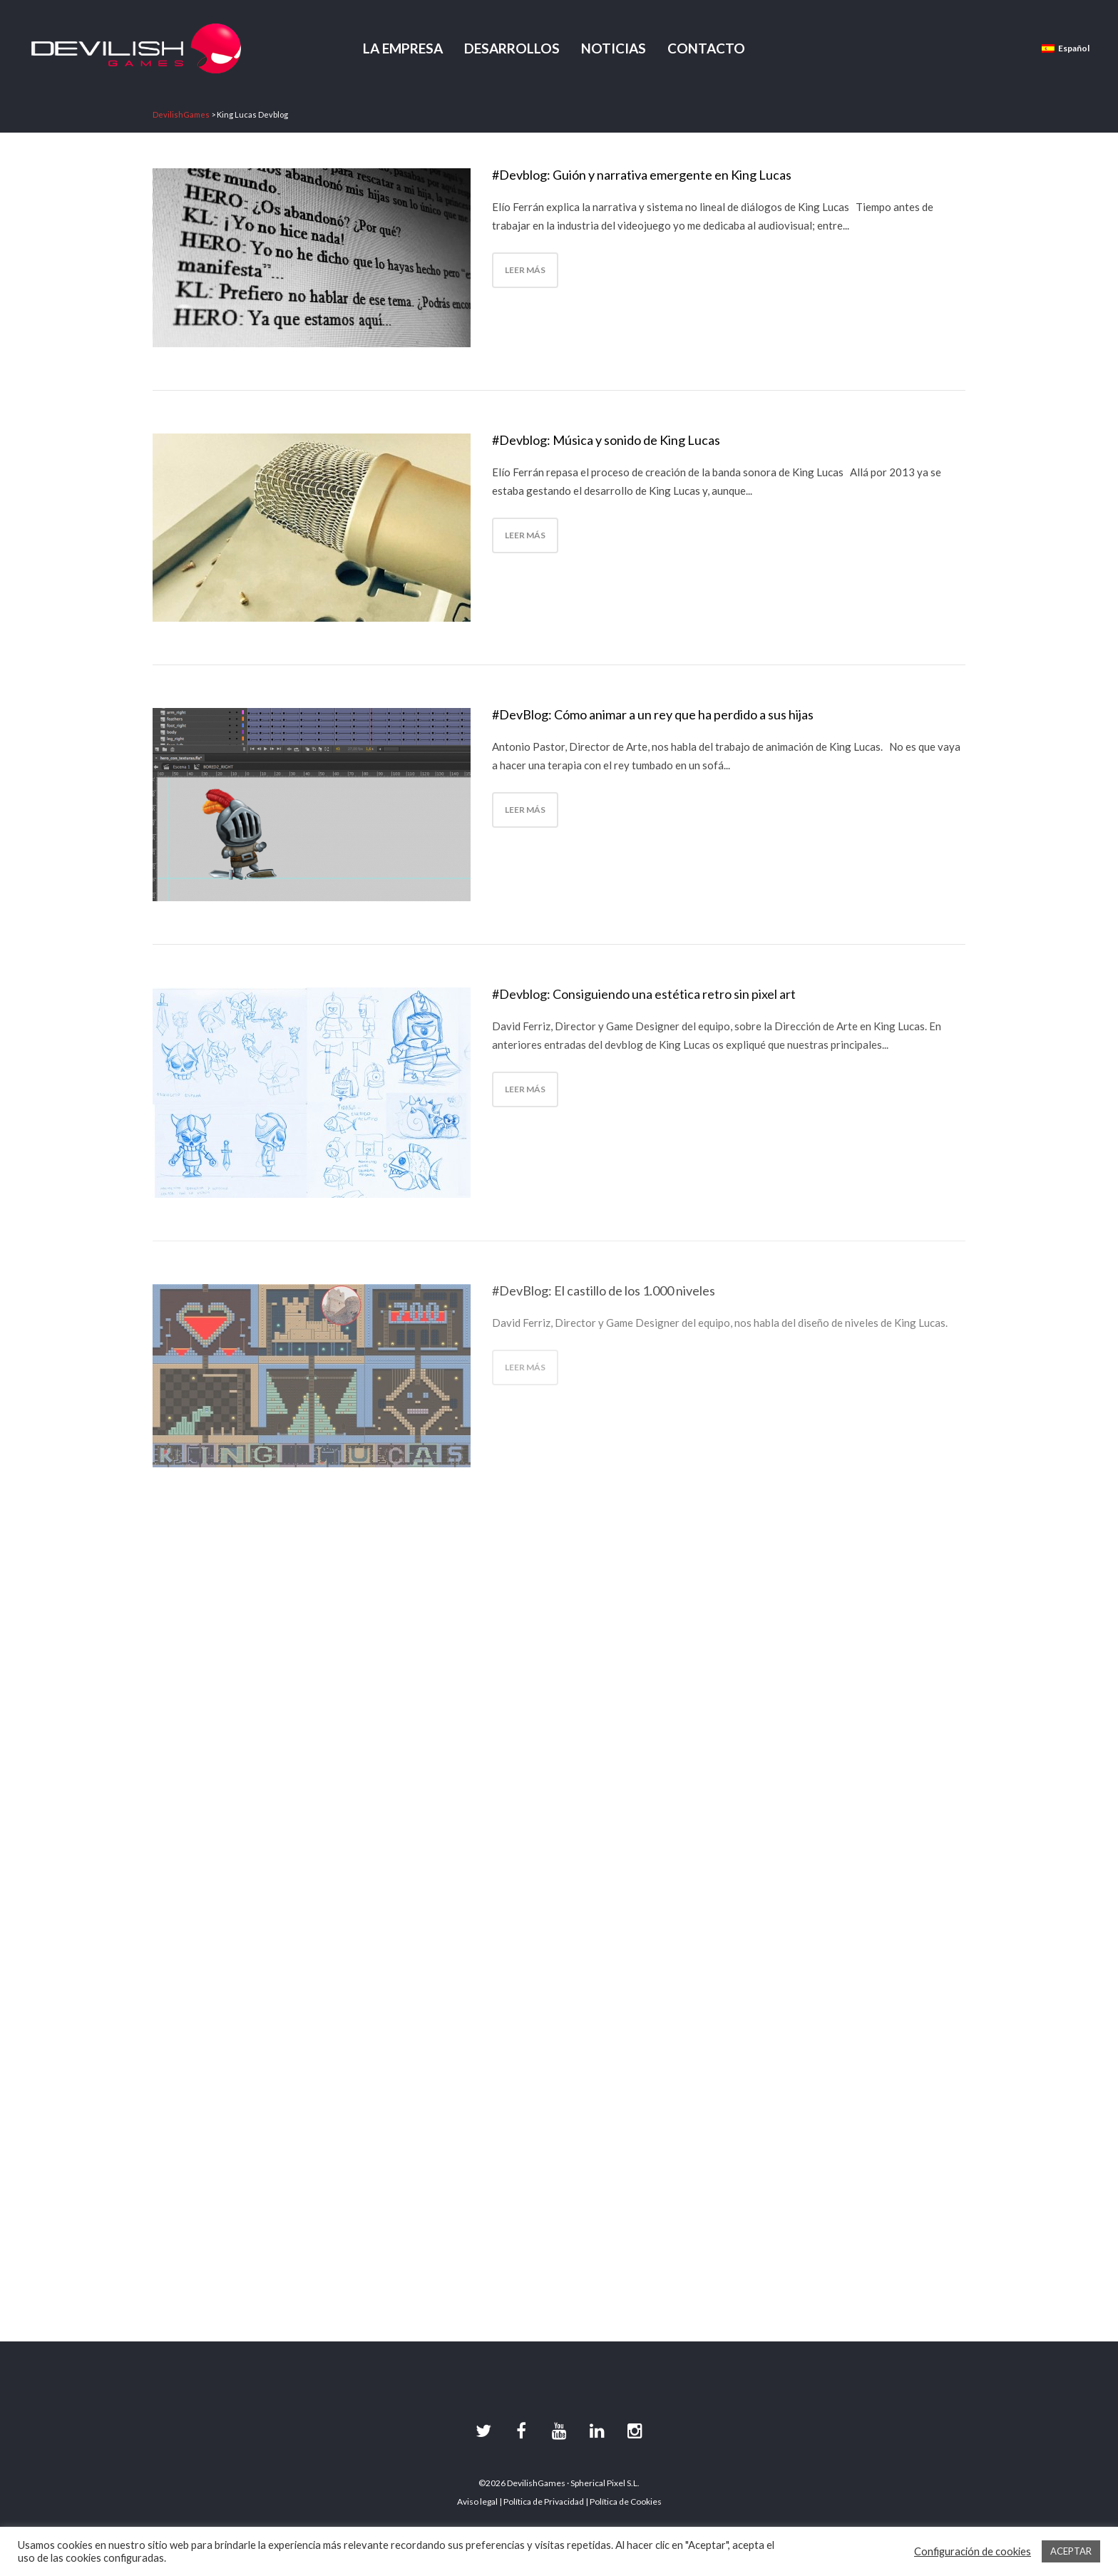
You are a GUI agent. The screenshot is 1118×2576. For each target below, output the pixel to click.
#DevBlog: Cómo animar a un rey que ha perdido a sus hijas (653, 714)
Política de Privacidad (543, 2501)
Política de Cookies (626, 2501)
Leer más (525, 270)
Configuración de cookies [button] (972, 2551)
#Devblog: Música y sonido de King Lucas (606, 440)
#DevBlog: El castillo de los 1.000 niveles (603, 1290)
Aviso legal (477, 2501)
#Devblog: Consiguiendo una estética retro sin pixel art (644, 994)
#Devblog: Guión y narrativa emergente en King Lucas (641, 175)
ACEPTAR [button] (1071, 2551)
